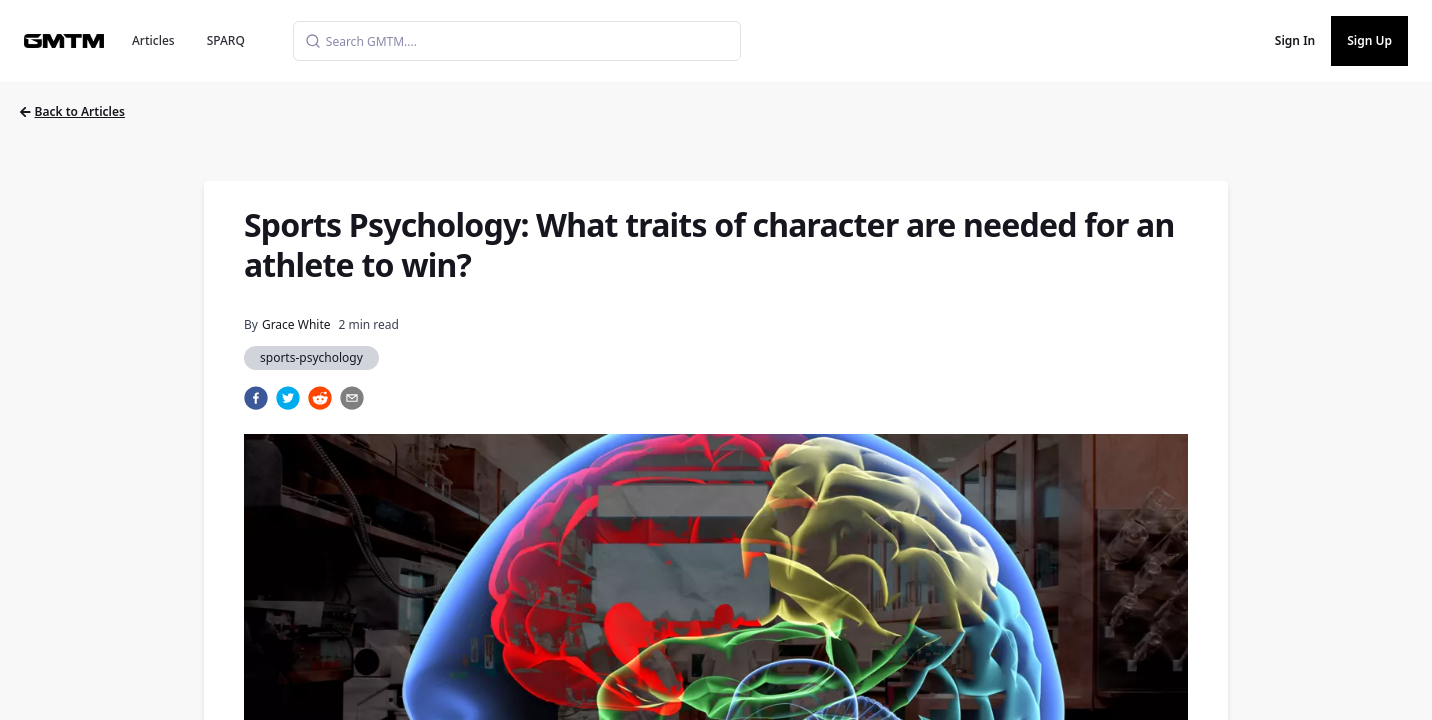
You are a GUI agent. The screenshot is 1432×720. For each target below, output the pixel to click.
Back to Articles (72, 111)
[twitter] (288, 398)
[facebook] (256, 398)
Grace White (296, 324)
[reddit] (320, 398)
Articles (153, 40)
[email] (352, 398)
